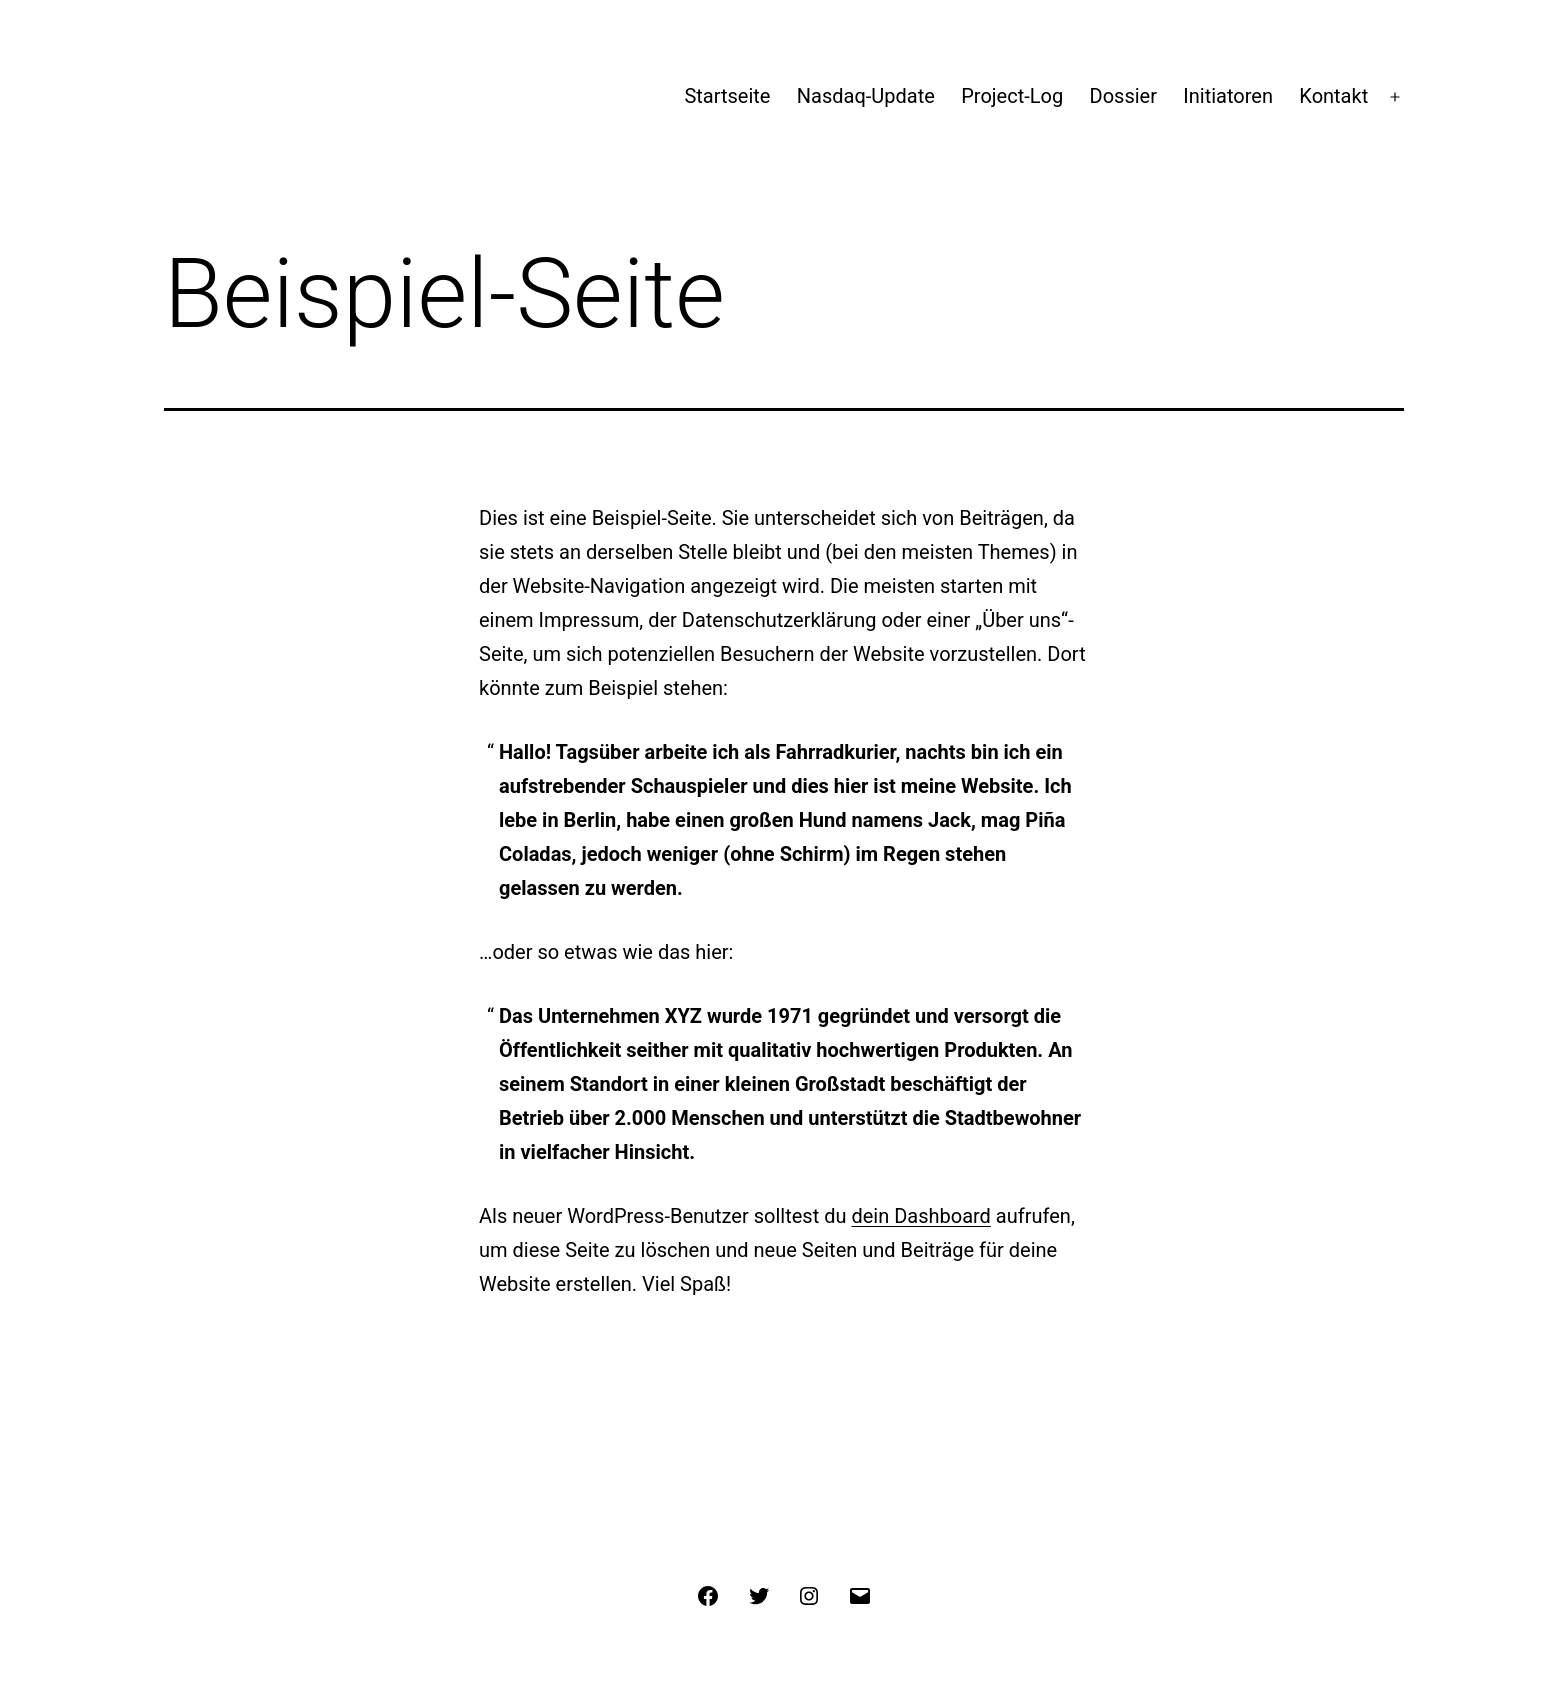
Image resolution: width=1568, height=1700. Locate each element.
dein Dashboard (920, 1216)
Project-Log (1012, 96)
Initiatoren (1228, 96)
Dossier (1123, 96)
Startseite (727, 96)
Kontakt (1333, 96)
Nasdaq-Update (866, 96)
